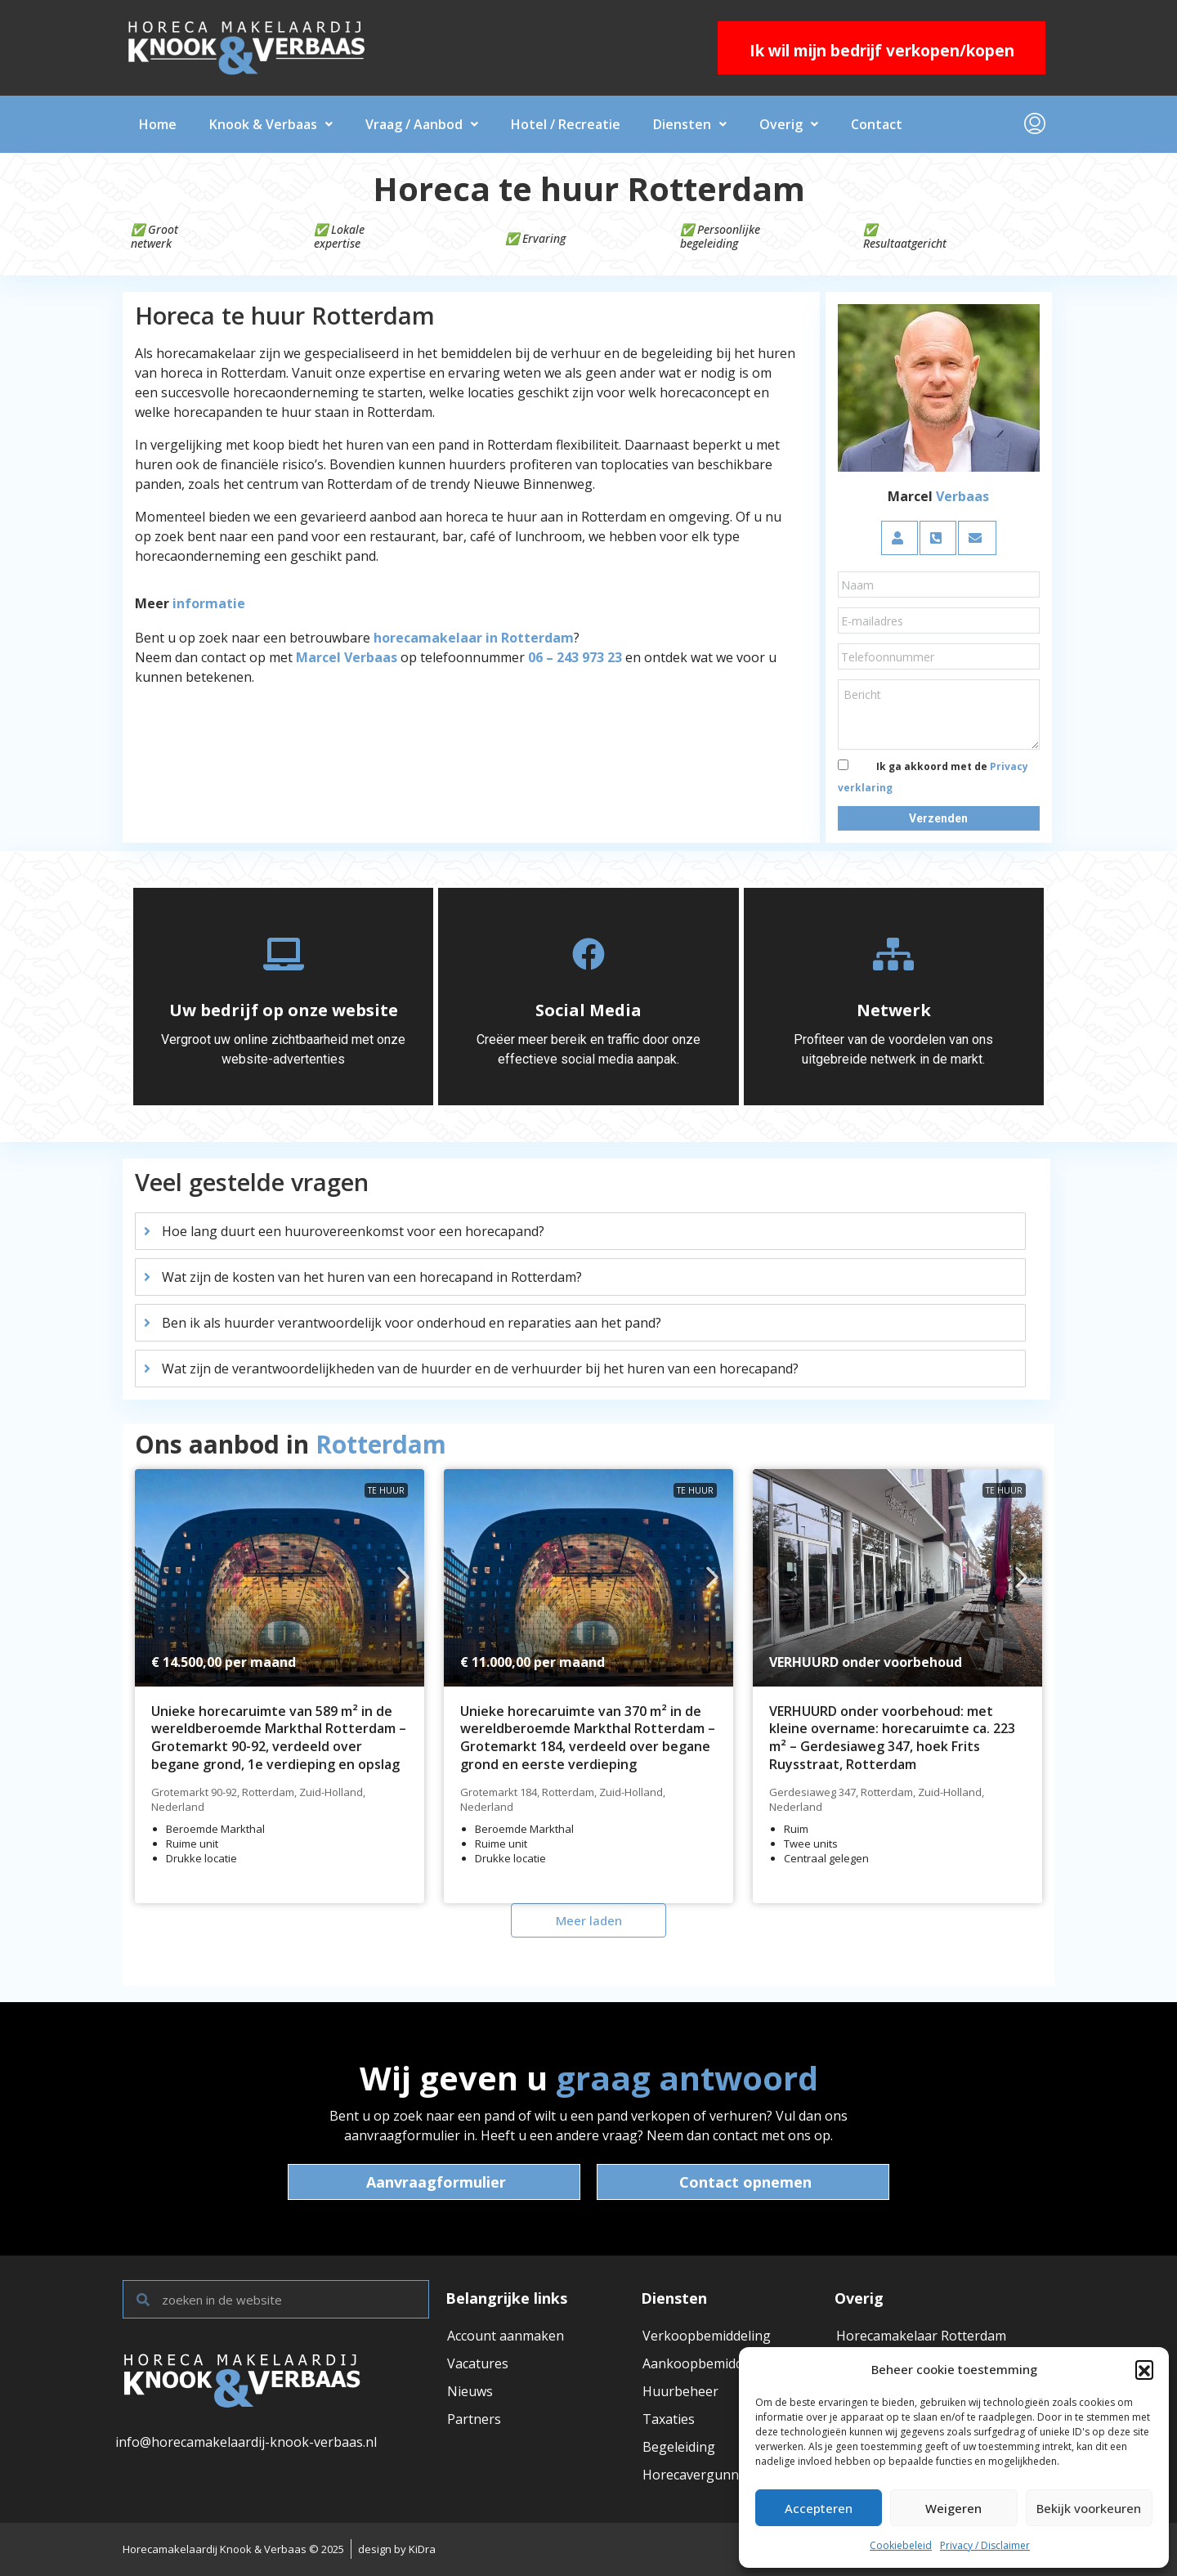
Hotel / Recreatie (565, 124)
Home (158, 124)
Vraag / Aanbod (421, 124)
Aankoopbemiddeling (707, 2363)
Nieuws (470, 2391)
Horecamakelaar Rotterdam (921, 2336)
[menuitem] (1035, 124)
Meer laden (589, 1920)
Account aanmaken (505, 2336)
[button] (1144, 2369)
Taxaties (668, 2419)
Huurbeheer (680, 2391)
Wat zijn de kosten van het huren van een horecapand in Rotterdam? (372, 1277)
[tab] (580, 1231)
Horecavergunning (700, 2475)
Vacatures (477, 2363)
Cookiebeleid (901, 2545)
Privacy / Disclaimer (985, 2545)
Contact (876, 124)
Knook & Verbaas (271, 124)
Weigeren (953, 2508)
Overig (788, 124)
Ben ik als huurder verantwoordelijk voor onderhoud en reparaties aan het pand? (411, 1323)
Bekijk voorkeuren (1088, 2508)
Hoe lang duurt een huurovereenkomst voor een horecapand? (353, 1231)
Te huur (386, 1490)
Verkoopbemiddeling (706, 2336)
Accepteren (819, 2508)
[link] (279, 1578)
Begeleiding (678, 2447)
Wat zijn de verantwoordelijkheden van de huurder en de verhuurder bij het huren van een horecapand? (480, 1369)
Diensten (690, 124)
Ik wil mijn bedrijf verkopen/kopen (882, 50)
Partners (474, 2419)
